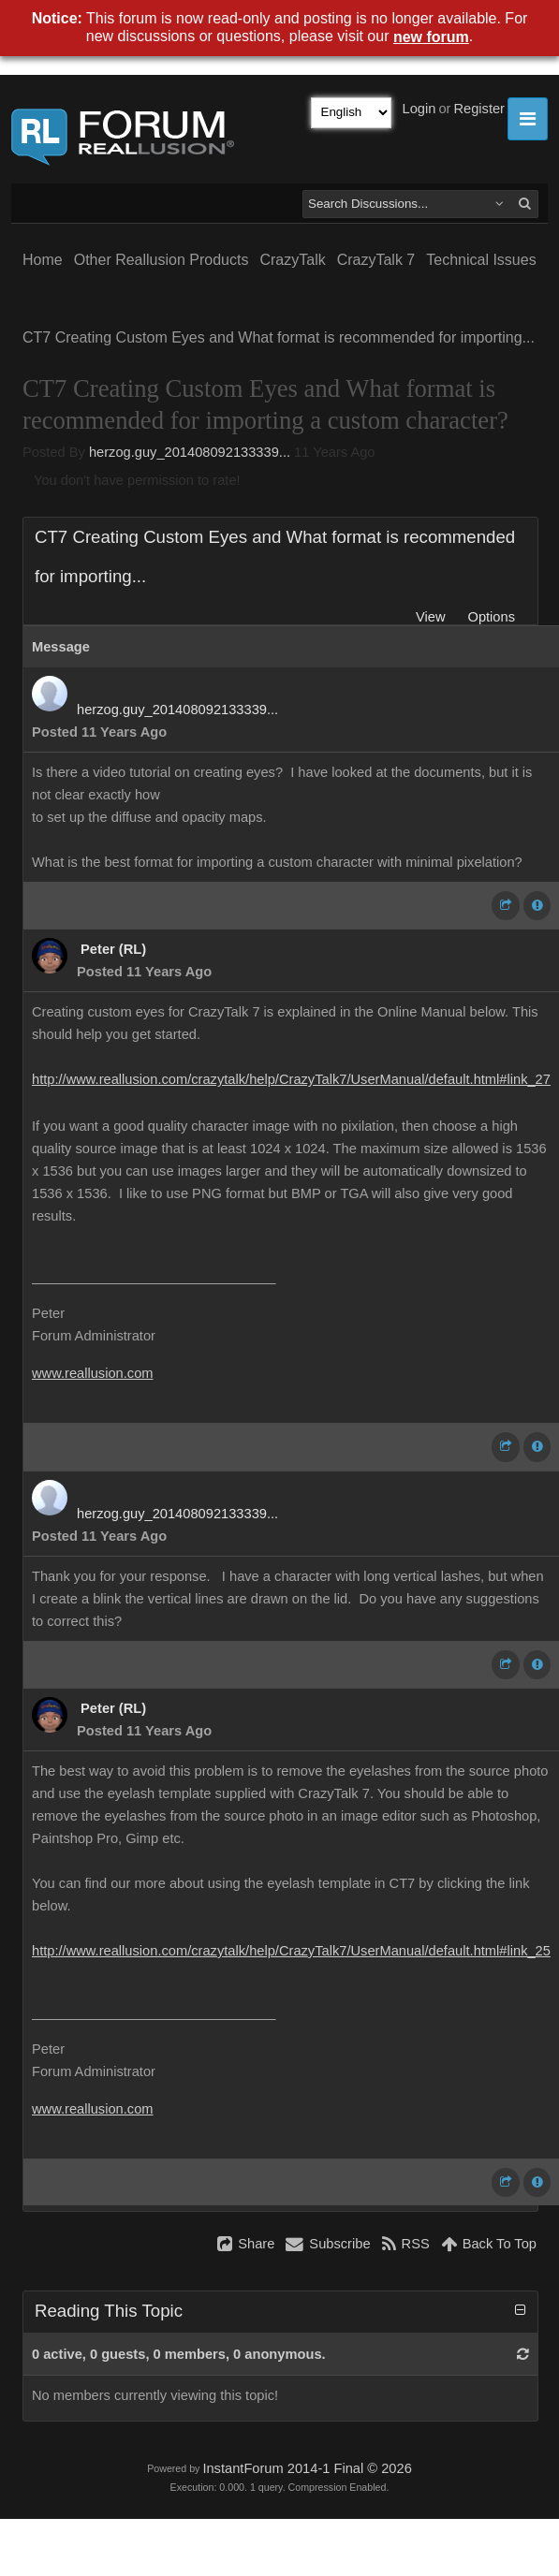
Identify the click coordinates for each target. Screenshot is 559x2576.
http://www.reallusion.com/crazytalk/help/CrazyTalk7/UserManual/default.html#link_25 (291, 1950)
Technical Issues (481, 260)
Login (419, 108)
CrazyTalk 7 (376, 260)
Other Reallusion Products (161, 260)
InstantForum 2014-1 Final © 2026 (306, 2468)
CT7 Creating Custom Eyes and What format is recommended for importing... (278, 337)
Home (42, 260)
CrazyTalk (292, 260)
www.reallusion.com (93, 1373)
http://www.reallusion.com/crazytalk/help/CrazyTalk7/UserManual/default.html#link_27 (291, 1079)
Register (479, 108)
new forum (431, 37)
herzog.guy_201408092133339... (189, 452)
